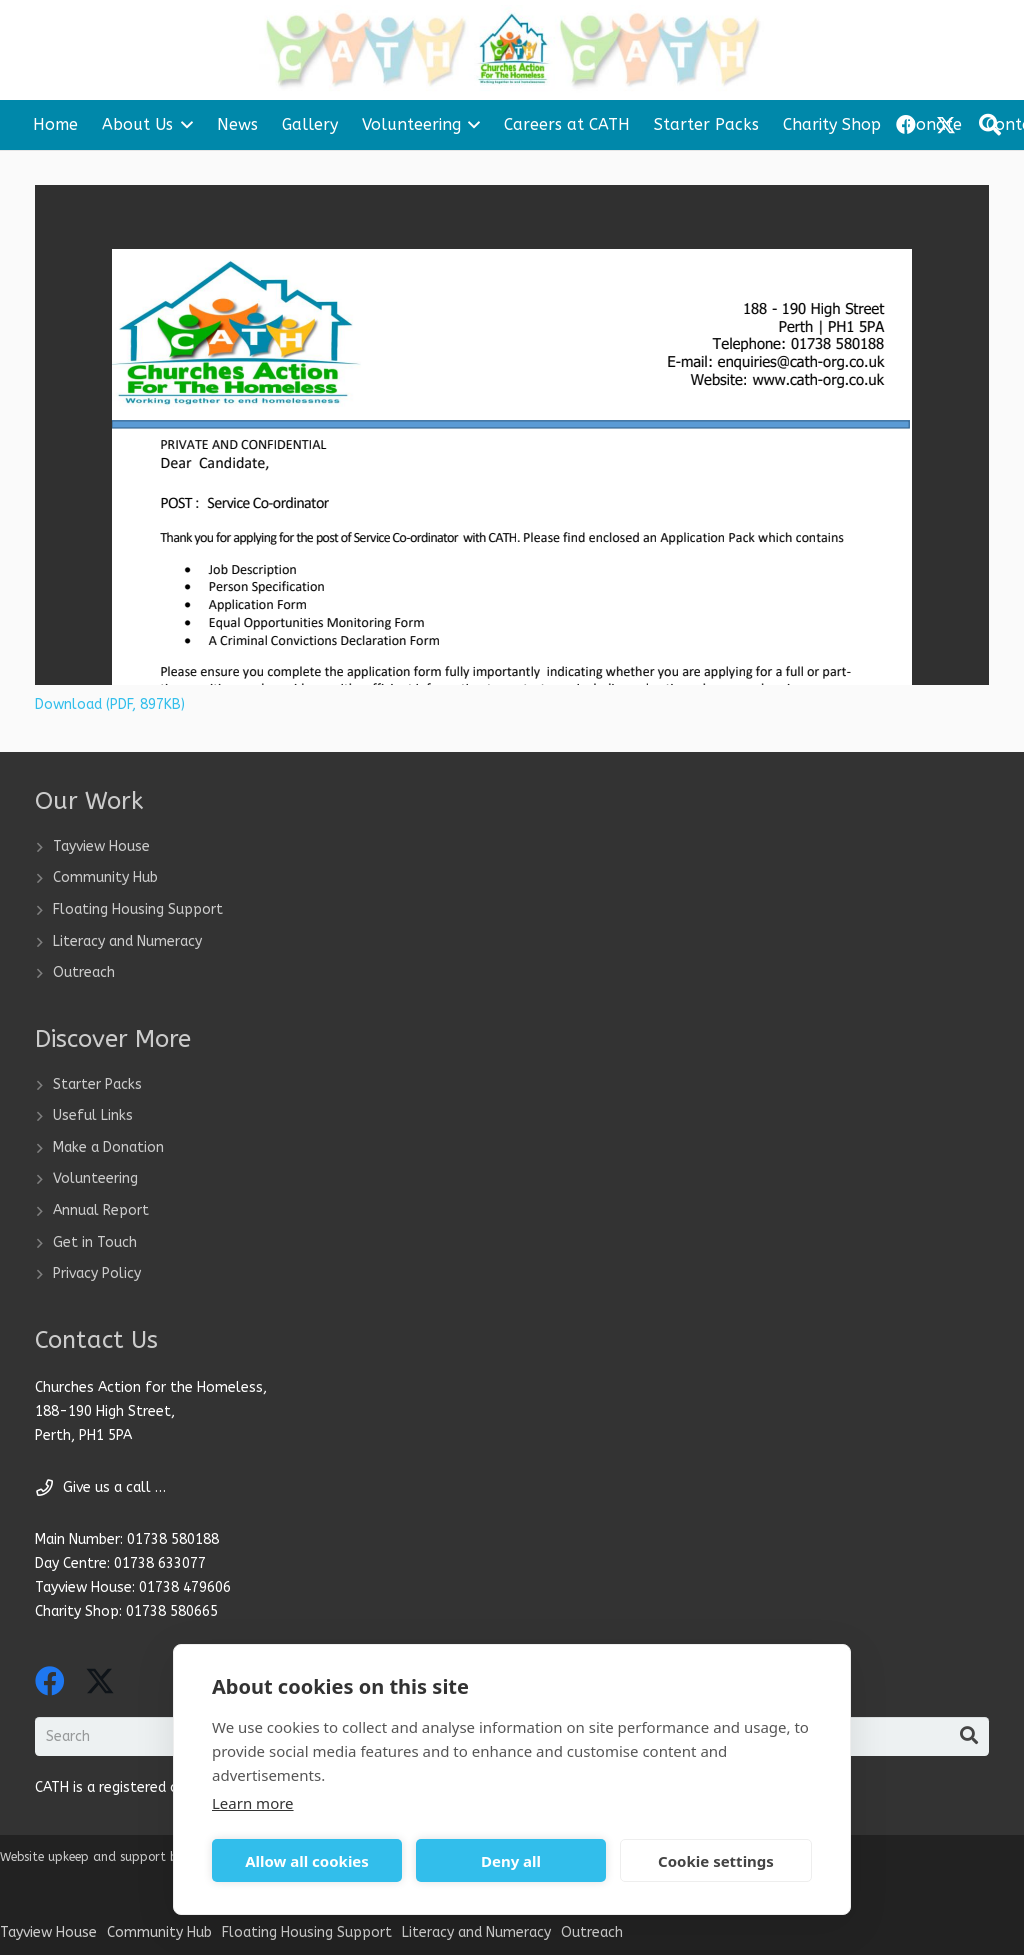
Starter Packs (97, 1084)
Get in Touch (95, 1242)
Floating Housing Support (138, 909)
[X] (100, 1681)
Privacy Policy (97, 1273)
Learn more (253, 1803)
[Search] (969, 1736)
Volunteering (95, 1178)
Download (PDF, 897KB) (110, 704)
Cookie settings (716, 1861)
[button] (183, 125)
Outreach (84, 972)
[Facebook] (50, 1681)
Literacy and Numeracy (127, 941)
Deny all (511, 1861)
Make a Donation (108, 1147)
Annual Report (101, 1210)
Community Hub (105, 877)
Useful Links (93, 1115)
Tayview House (101, 846)
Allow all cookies (307, 1861)
